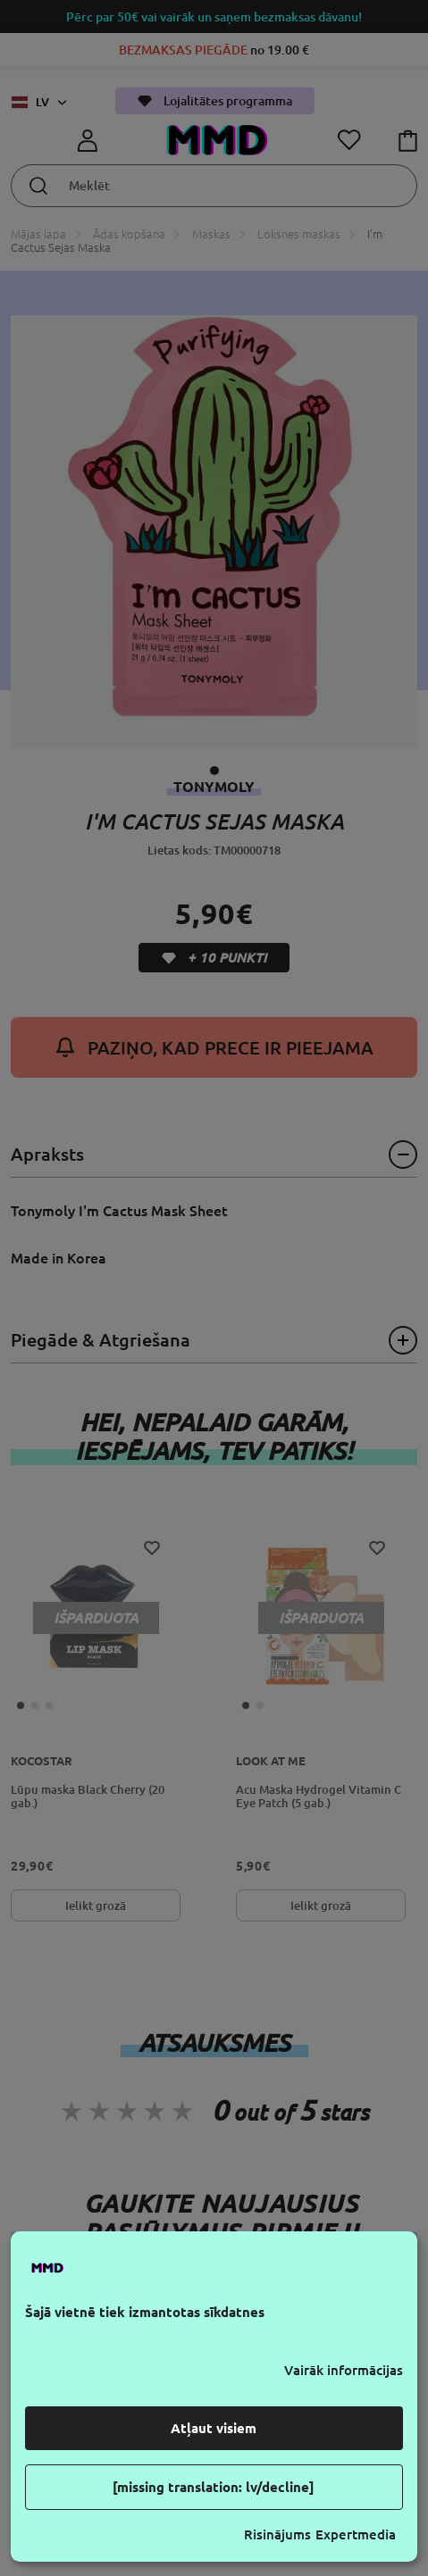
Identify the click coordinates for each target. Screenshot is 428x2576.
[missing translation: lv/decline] (214, 2487)
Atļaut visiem (213, 2428)
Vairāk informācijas (343, 2370)
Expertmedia (355, 2534)
